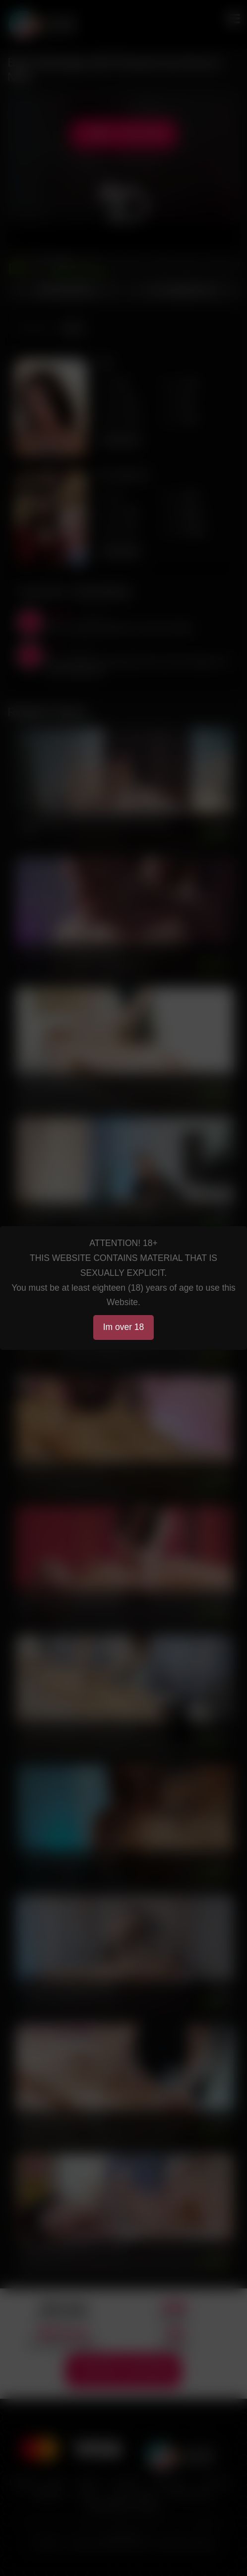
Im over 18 (123, 1327)
